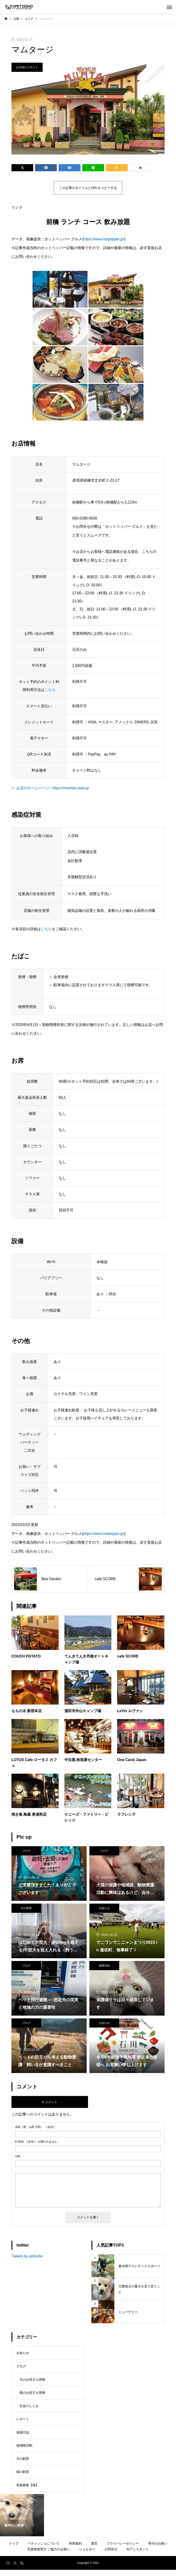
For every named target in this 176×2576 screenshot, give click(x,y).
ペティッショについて (44, 2549)
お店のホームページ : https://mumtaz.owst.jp (52, 788)
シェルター (87, 2555)
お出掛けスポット (27, 67)
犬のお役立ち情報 (32, 2381)
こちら (49, 690)
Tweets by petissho (27, 2256)
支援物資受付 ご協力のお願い (48, 2555)
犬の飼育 (26, 1908)
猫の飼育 (22, 2477)
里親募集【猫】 (27, 2491)
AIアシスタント (137, 2555)
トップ (13, 2549)
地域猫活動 (24, 2450)
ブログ (26, 1850)
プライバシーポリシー (123, 2549)
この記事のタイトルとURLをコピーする (88, 188)
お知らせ (104, 1908)
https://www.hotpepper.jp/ (103, 239)
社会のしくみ (29, 2408)
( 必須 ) (35, 2127)
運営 (94, 2549)
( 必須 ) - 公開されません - (37, 2141)
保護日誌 (104, 1965)
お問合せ (110, 2555)
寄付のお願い (157, 2549)
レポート (22, 2422)
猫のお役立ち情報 (32, 2394)
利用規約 (75, 2549)
